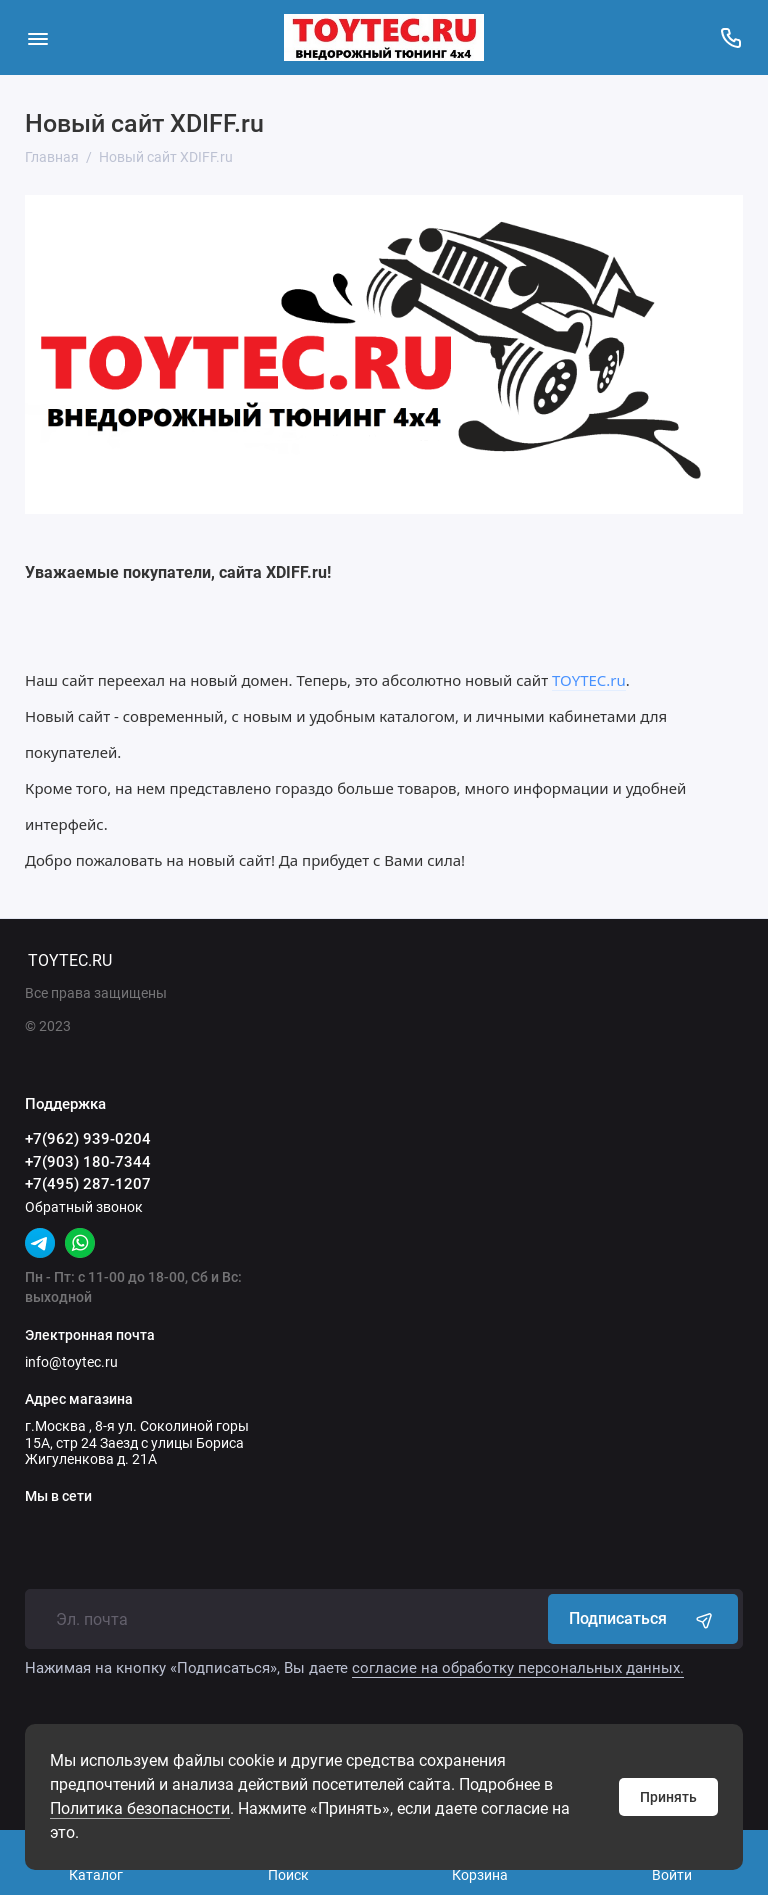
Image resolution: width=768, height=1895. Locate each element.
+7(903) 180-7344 (88, 1162)
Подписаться (643, 1619)
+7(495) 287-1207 (88, 1184)
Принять (668, 1797)
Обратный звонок (84, 1207)
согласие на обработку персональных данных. (518, 1668)
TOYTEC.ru (589, 680)
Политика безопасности (140, 1808)
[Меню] (37, 37)
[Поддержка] (730, 37)
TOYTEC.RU (70, 960)
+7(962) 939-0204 (88, 1139)
